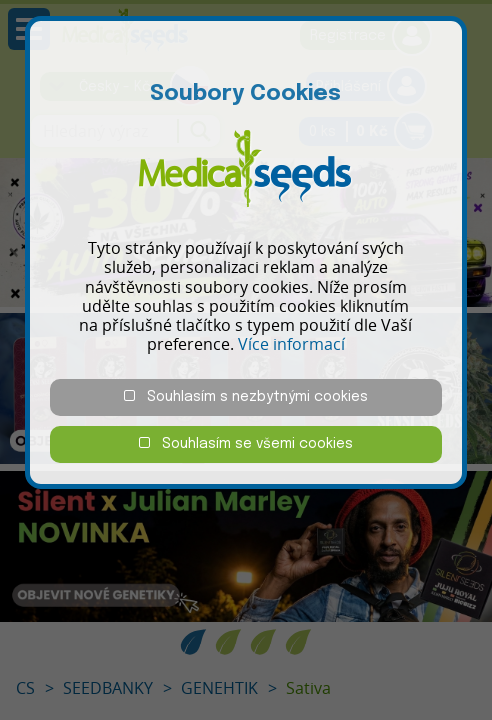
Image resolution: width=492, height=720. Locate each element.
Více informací (291, 344)
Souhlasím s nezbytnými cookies (246, 396)
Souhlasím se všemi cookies (246, 443)
